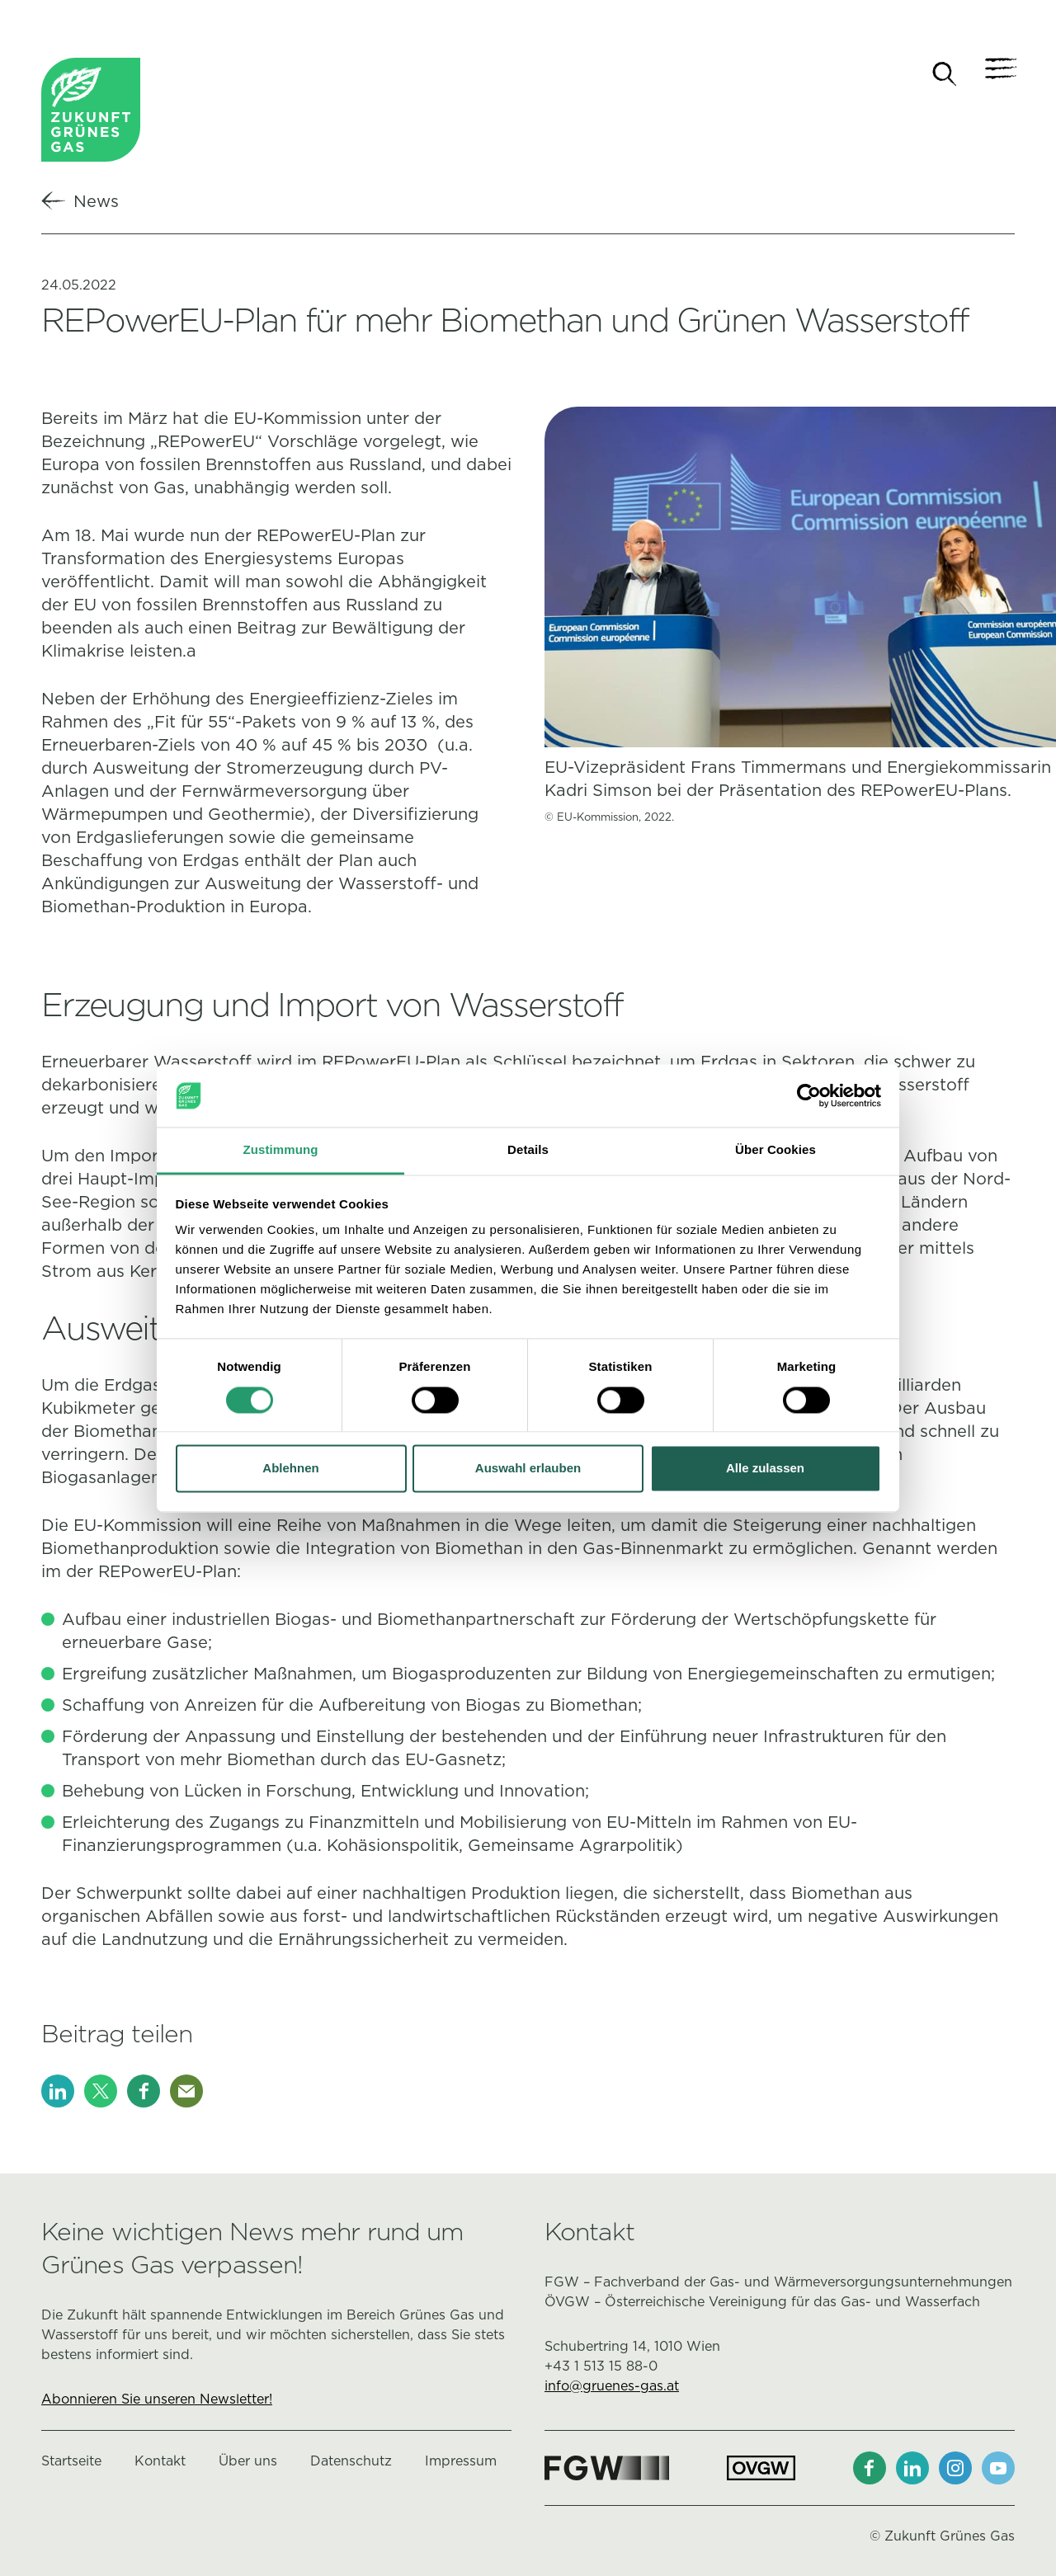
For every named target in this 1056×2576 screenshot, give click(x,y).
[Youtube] (998, 2469)
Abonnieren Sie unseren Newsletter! (156, 2401)
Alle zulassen (765, 1469)
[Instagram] (955, 2469)
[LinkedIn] (57, 2092)
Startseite (71, 2462)
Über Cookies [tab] (775, 1150)
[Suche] (944, 74)
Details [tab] (528, 1150)
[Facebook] (143, 2092)
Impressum (461, 2462)
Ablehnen (290, 1469)
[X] (100, 2092)
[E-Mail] (186, 2092)
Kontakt (160, 2462)
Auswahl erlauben (528, 1469)
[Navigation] (998, 74)
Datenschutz (351, 2462)
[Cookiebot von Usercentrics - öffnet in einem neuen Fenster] (809, 1095)
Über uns (248, 2462)
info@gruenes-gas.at (611, 2387)
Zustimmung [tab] (280, 1150)
